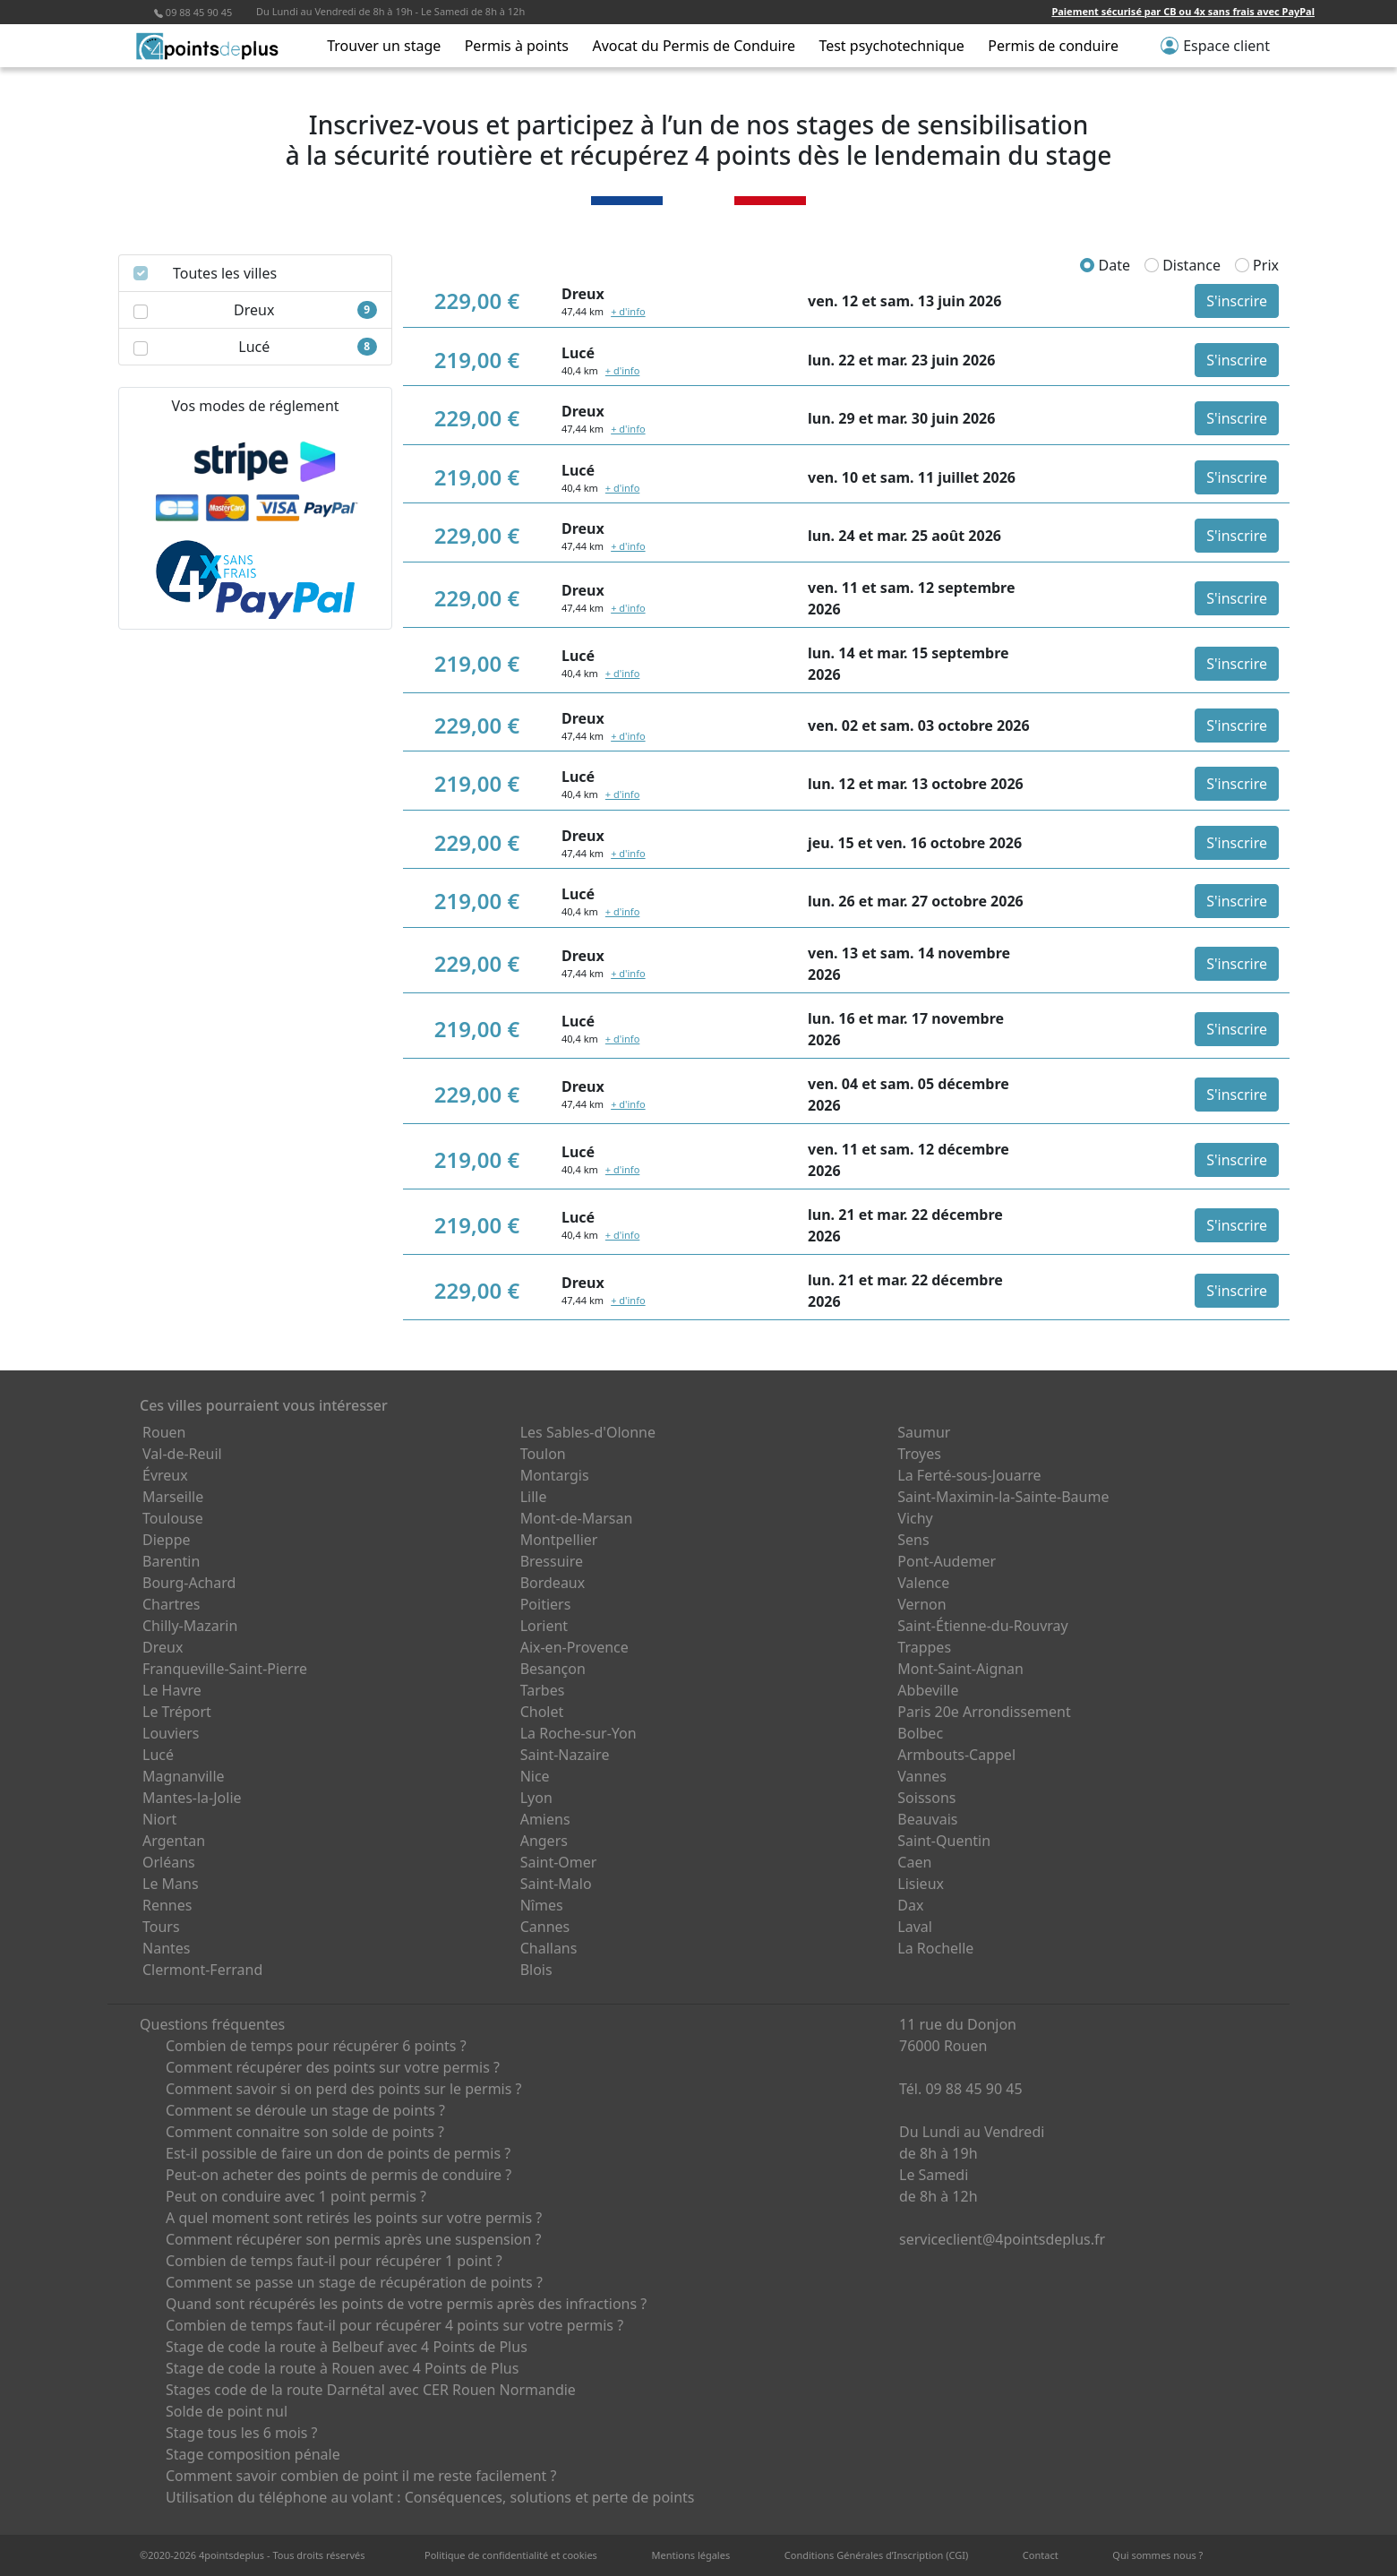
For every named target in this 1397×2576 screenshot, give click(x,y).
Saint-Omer (558, 1862)
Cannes (545, 1926)
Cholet (542, 1712)
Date (1105, 265)
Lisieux (920, 1883)
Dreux (162, 1647)
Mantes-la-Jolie (192, 1797)
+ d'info (628, 311)
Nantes (166, 1948)
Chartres (171, 1604)
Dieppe (166, 1540)
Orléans (168, 1862)
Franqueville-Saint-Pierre (224, 1669)
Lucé (158, 1755)
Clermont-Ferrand (202, 1969)
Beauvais (927, 1819)
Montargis (554, 1475)
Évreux (165, 1475)
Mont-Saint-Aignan (960, 1669)
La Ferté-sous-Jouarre (969, 1475)
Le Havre (171, 1690)
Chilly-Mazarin (189, 1626)
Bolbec (920, 1733)
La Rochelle (935, 1948)
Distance (1182, 265)
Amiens (545, 1819)
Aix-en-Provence (574, 1647)
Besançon (553, 1669)
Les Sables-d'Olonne (588, 1432)
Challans (549, 1948)
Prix (1257, 265)
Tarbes (542, 1690)
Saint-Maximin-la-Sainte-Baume (1003, 1497)
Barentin (171, 1561)
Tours (161, 1926)
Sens (913, 1540)
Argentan (173, 1840)
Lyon (536, 1797)
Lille (533, 1497)
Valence (923, 1583)
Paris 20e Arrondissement (983, 1712)
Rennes (167, 1905)
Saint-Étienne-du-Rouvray (982, 1626)
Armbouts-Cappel (956, 1755)
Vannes (922, 1776)
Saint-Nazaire (565, 1755)
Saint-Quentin (943, 1840)
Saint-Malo (556, 1883)
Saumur (923, 1432)
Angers (544, 1840)
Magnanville (183, 1776)
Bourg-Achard (189, 1583)
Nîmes (541, 1905)
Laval (914, 1926)
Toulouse (172, 1518)
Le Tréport (176, 1712)
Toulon (543, 1454)
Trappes (924, 1647)
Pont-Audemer (946, 1561)
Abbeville (927, 1690)
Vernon (921, 1604)
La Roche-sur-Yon (578, 1733)
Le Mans (170, 1883)
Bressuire (551, 1561)
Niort (159, 1819)
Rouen (163, 1432)
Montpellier (559, 1540)
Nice (535, 1776)
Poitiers (545, 1604)
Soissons (926, 1797)
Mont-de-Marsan (576, 1518)
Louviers (171, 1733)
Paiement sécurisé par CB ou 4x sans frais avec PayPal (1183, 11)
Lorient (544, 1626)
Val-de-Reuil (182, 1454)
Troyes (919, 1454)
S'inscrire (1236, 301)
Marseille (172, 1497)
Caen (914, 1862)
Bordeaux (553, 1583)
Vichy (914, 1518)
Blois (536, 1969)
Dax (910, 1905)
